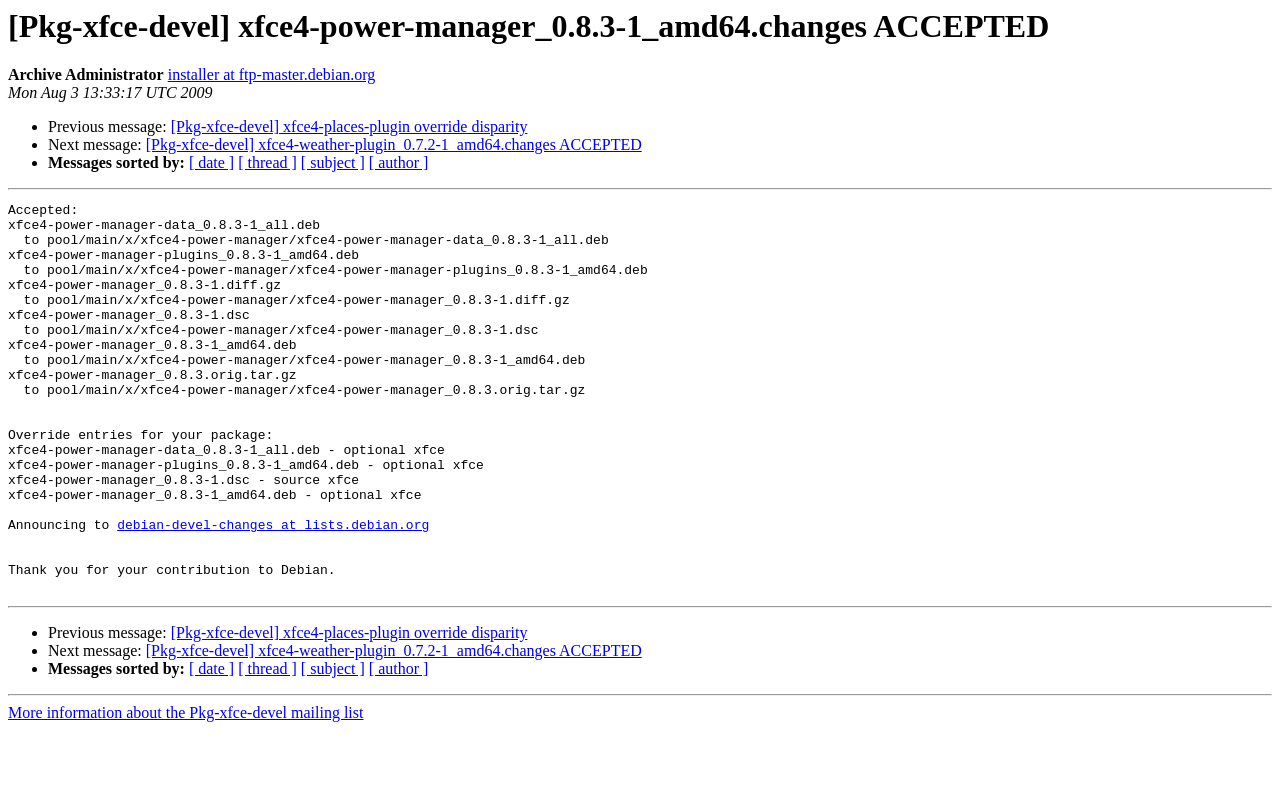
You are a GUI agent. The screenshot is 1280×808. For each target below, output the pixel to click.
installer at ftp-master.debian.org (272, 74)
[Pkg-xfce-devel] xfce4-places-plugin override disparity (349, 126)
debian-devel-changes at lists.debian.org (273, 590)
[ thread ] (267, 162)
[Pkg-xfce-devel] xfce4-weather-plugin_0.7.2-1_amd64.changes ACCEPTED (394, 144)
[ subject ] (333, 162)
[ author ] (399, 162)
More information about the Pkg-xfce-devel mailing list (185, 790)
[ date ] (211, 162)
